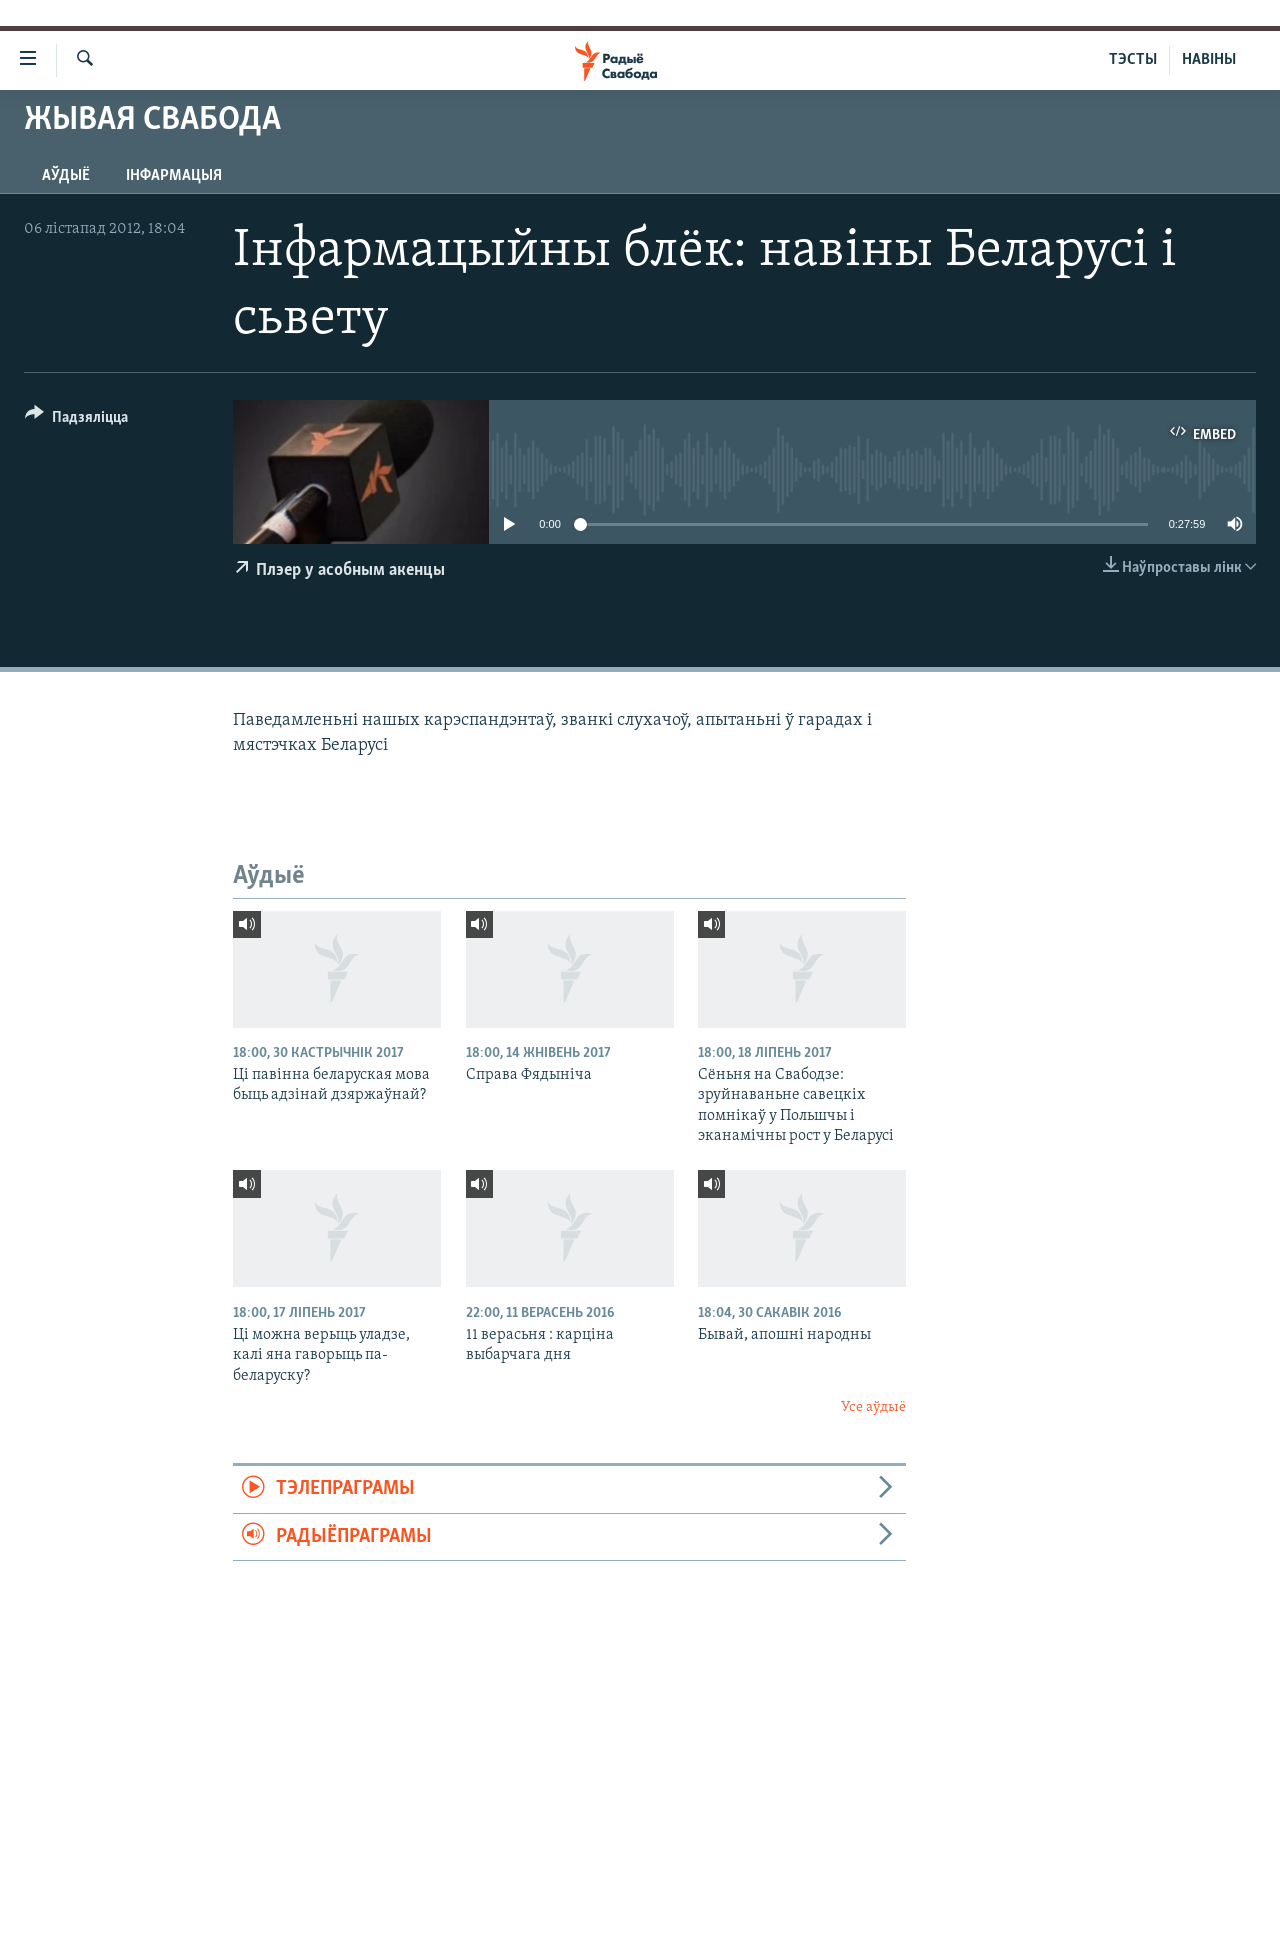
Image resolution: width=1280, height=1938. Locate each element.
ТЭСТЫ (1133, 60)
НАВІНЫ (1209, 60)
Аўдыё (66, 176)
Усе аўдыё (873, 1407)
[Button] (76, 420)
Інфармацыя (174, 176)
